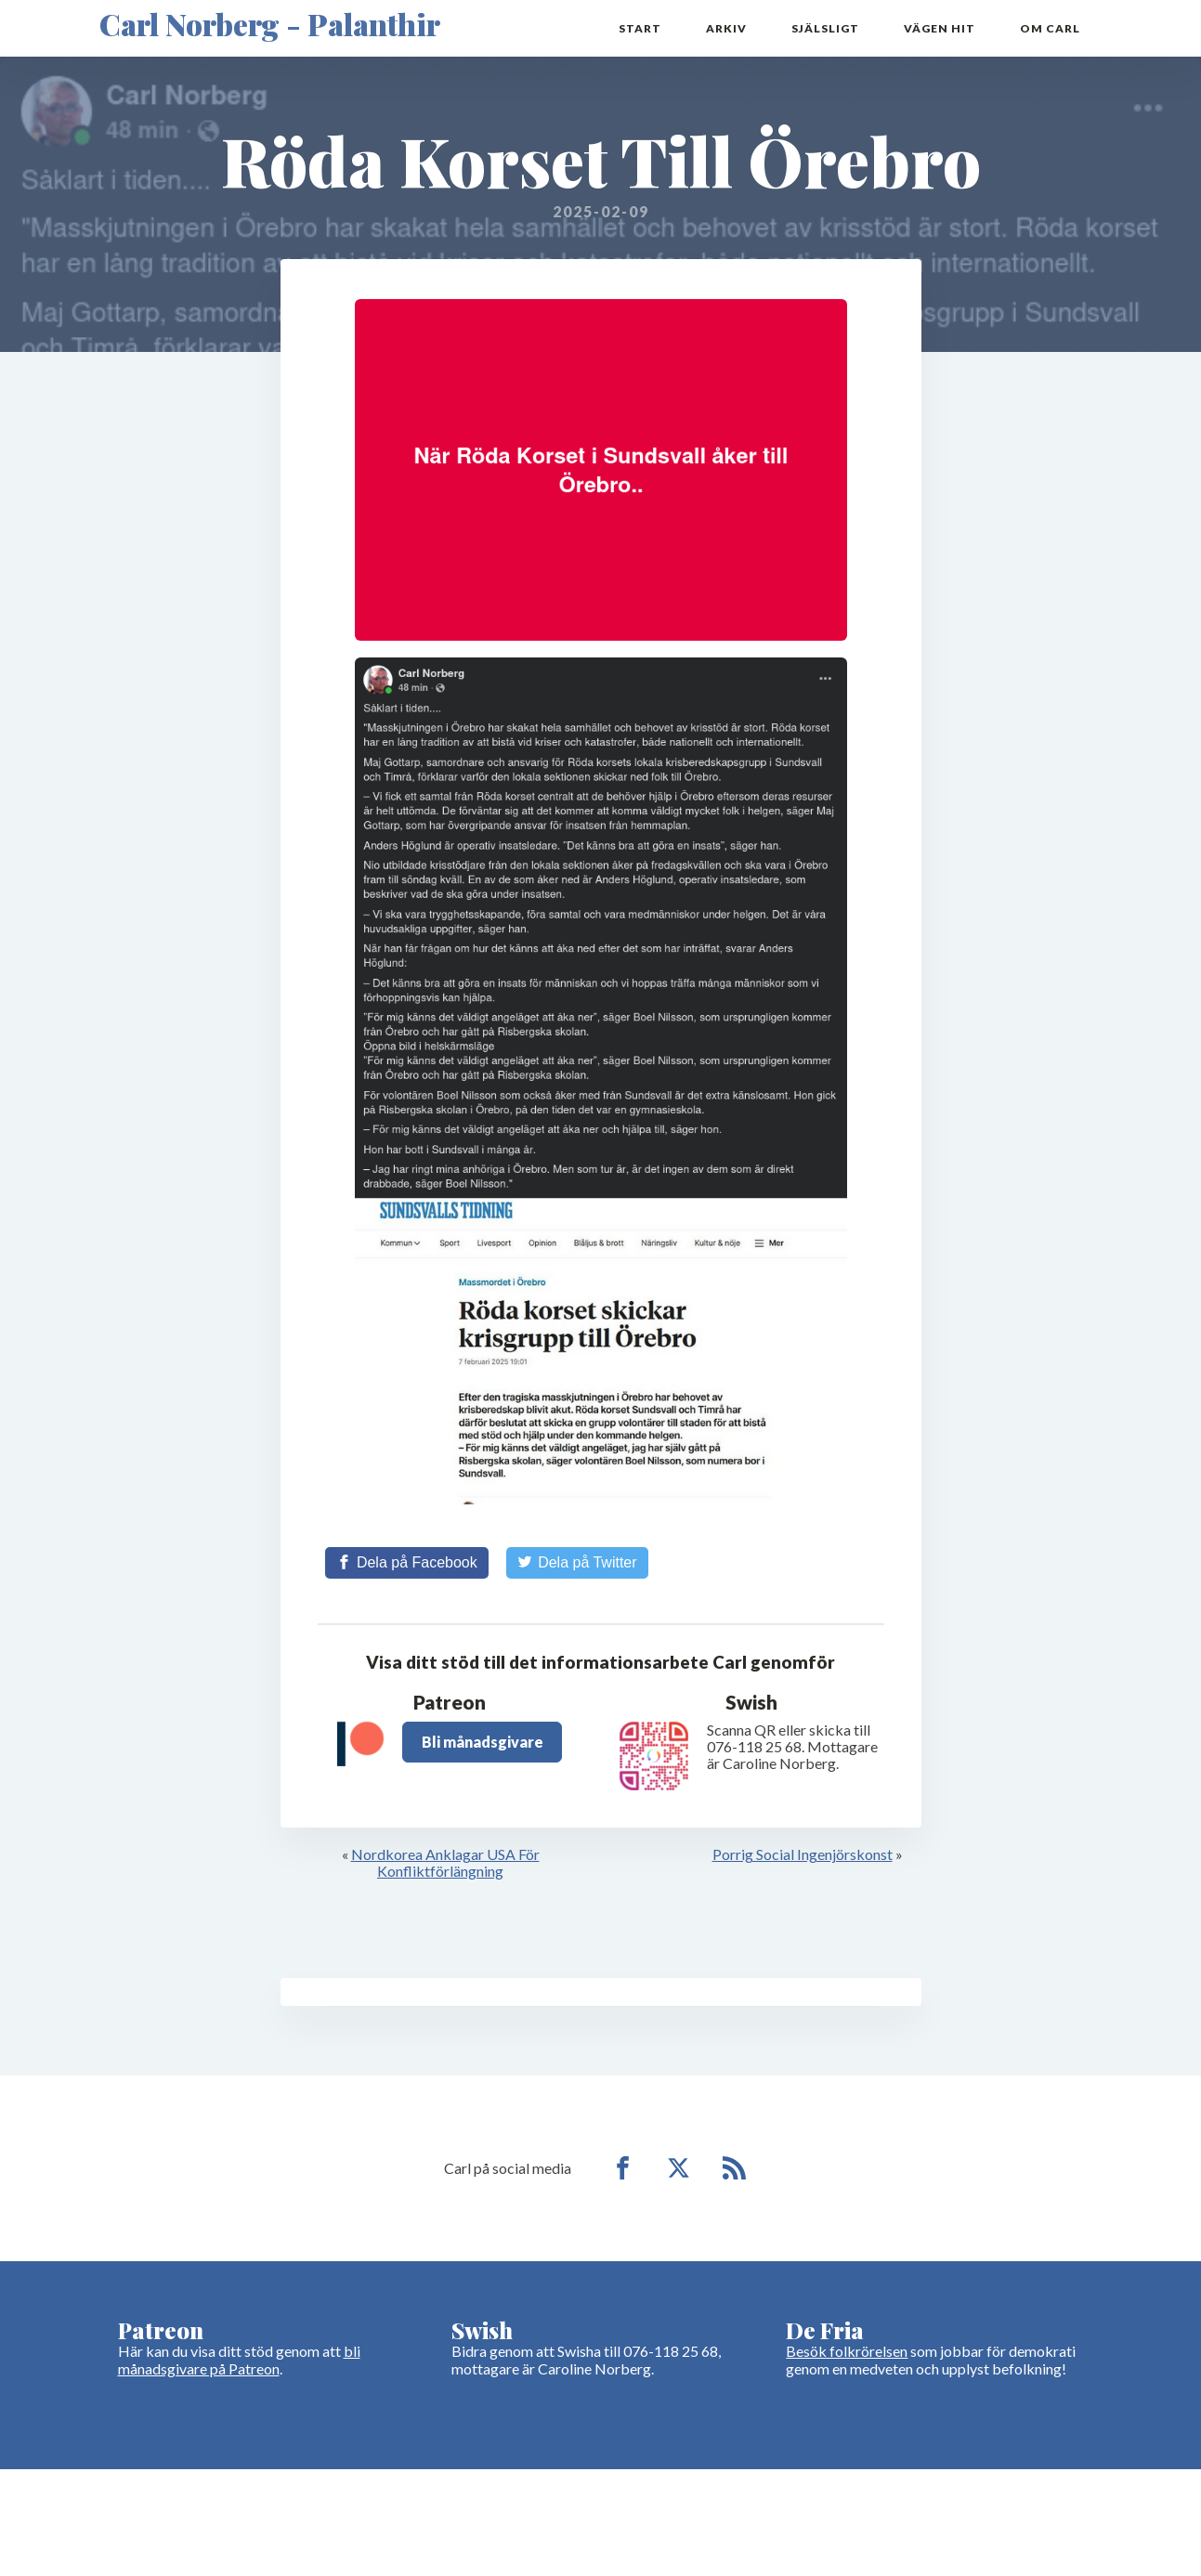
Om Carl (1050, 28)
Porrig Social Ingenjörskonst (802, 1854)
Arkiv (726, 28)
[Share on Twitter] (577, 1563)
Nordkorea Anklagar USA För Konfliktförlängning (445, 1862)
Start (640, 28)
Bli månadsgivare (482, 1741)
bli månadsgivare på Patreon (239, 2359)
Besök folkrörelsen (846, 2351)
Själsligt (825, 28)
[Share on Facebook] (407, 1563)
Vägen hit (939, 28)
